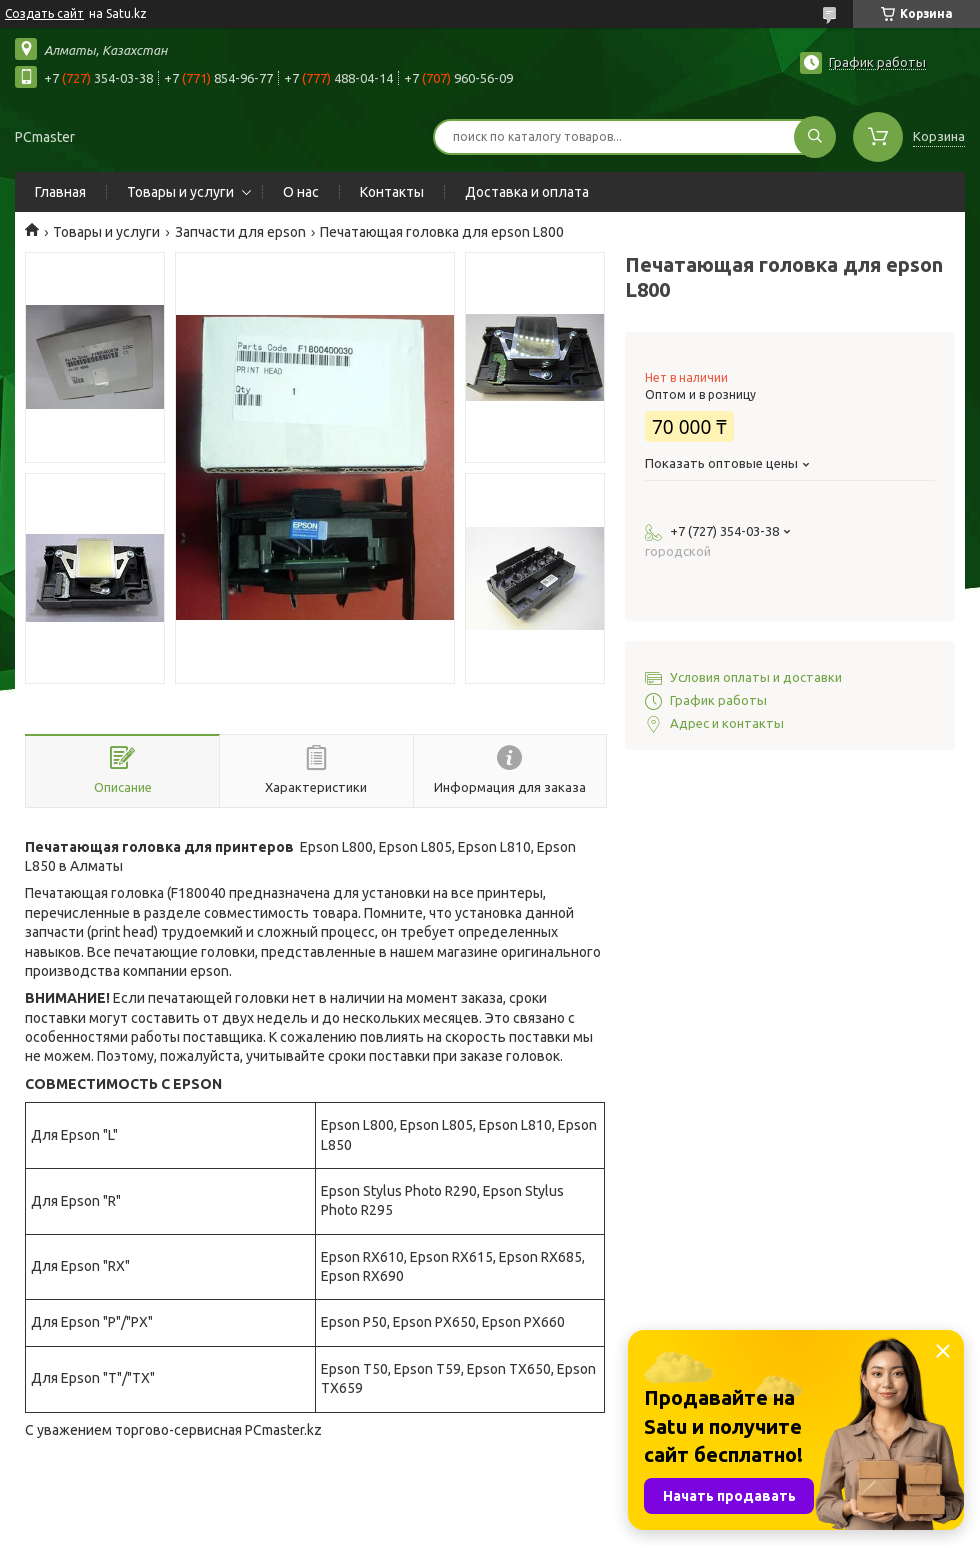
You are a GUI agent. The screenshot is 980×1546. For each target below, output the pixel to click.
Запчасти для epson (240, 232)
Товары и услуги (180, 192)
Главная (60, 192)
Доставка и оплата (527, 192)
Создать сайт (44, 13)
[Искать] (815, 137)
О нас (301, 192)
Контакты (392, 192)
